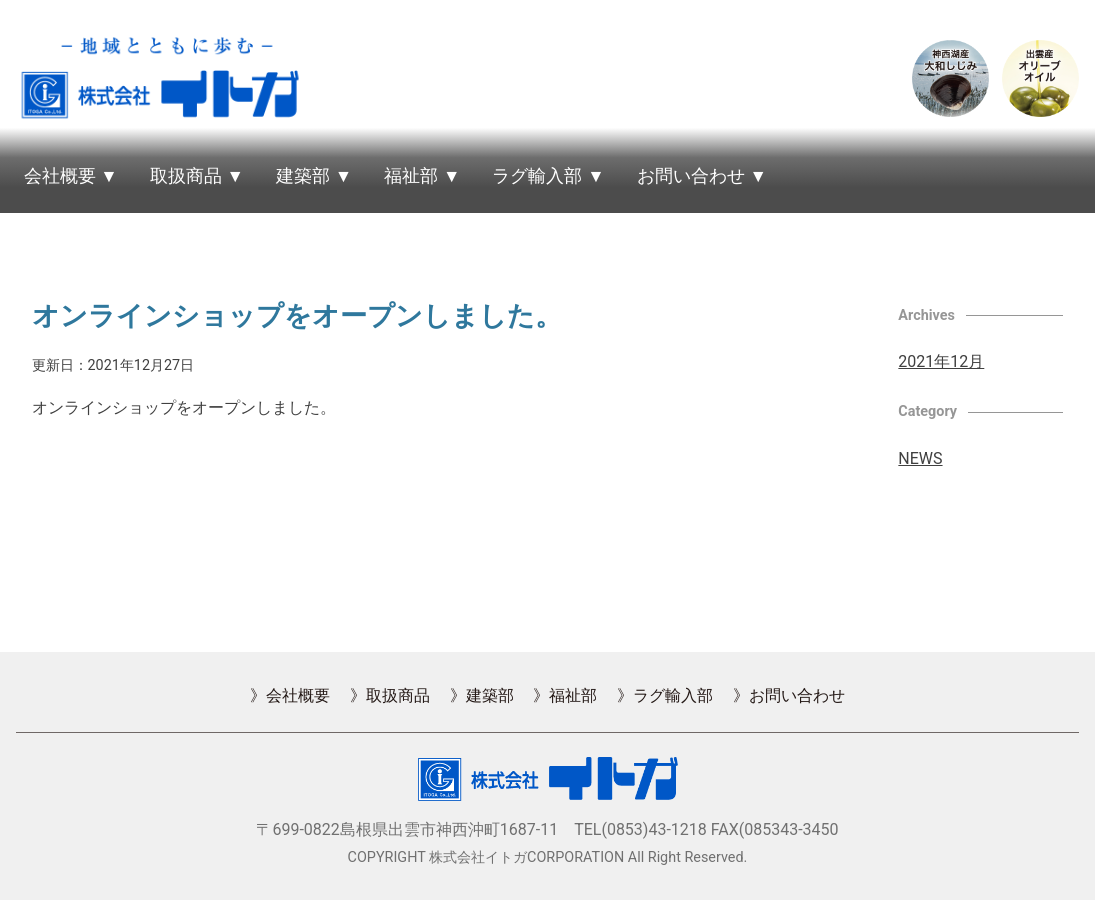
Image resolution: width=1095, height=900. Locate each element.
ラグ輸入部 (537, 176)
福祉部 (411, 176)
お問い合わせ (691, 176)
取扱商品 (186, 176)
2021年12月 (941, 361)
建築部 (303, 176)
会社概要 (60, 176)
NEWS (920, 458)
